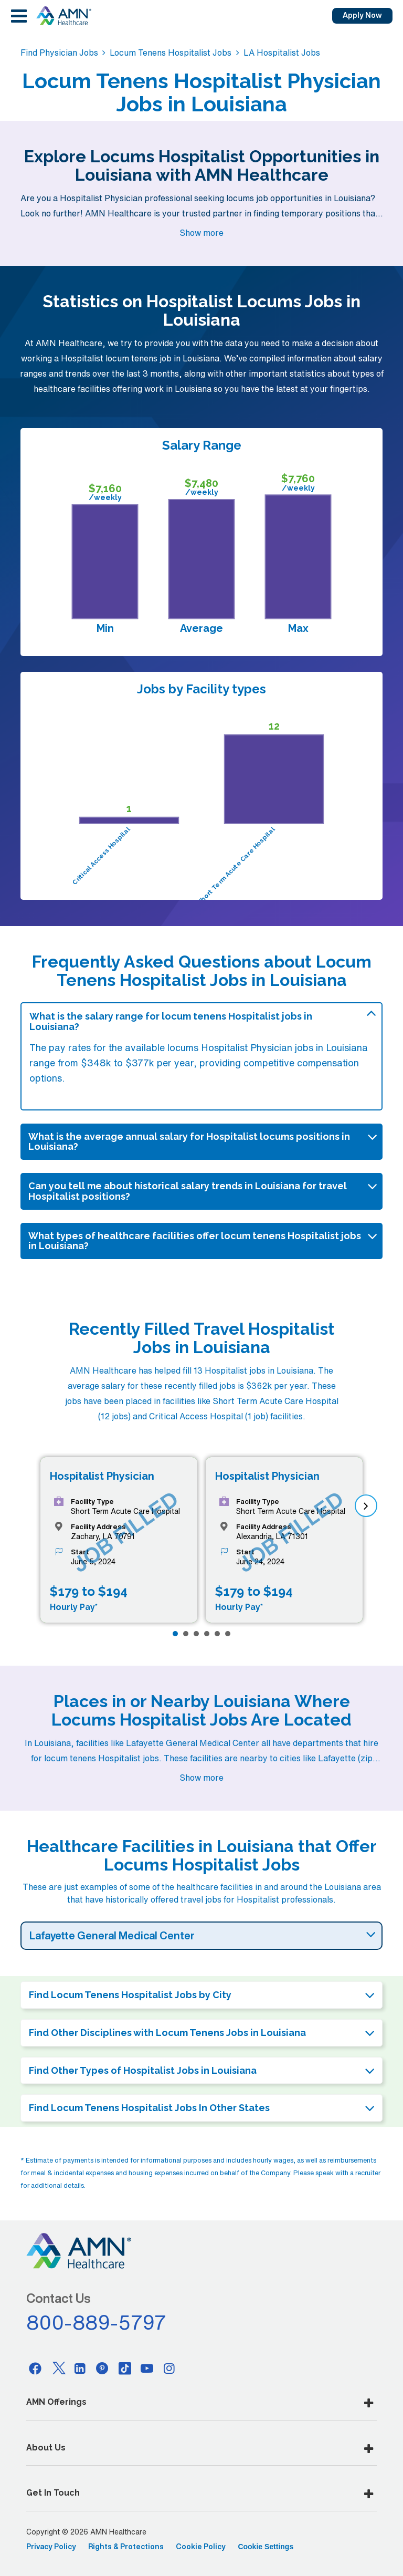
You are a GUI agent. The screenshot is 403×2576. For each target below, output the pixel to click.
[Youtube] (147, 2368)
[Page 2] (185, 1633)
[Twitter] (58, 2368)
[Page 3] (196, 1633)
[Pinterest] (102, 2368)
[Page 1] (175, 1633)
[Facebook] (35, 2368)
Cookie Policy (201, 2546)
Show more (201, 232)
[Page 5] (217, 1633)
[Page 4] (206, 1633)
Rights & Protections (126, 2546)
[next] (366, 1505)
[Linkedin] (80, 2368)
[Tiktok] (125, 2368)
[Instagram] (169, 2368)
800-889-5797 (96, 2322)
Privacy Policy (51, 2546)
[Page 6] (227, 1633)
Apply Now (362, 15)
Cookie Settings (265, 2546)
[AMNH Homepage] (63, 16)
